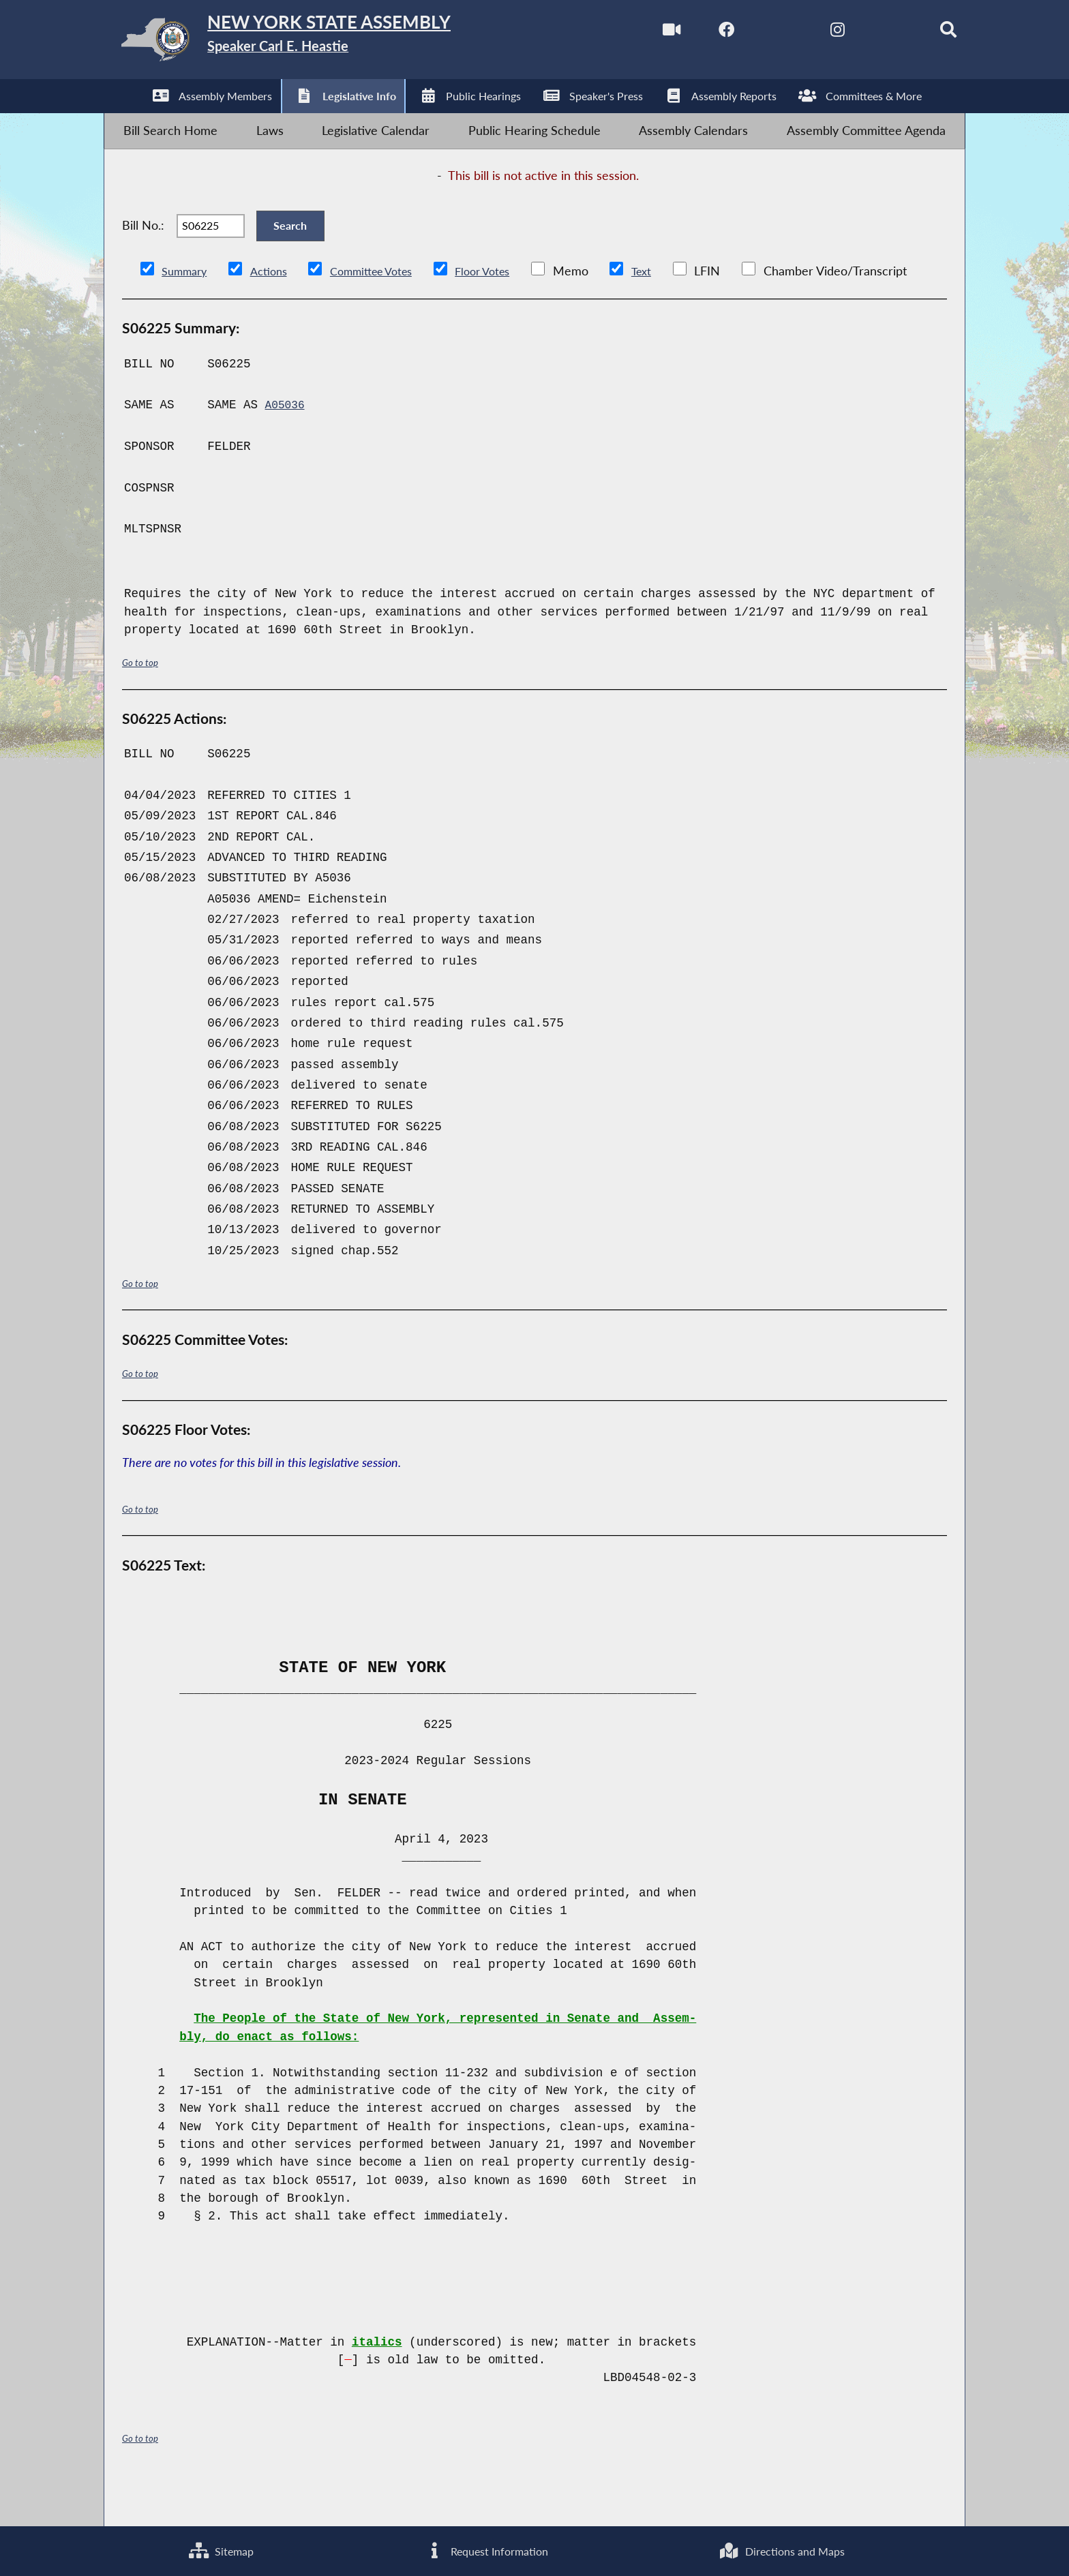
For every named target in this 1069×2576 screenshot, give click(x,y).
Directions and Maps (779, 2548)
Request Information (481, 2548)
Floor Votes (506, 310)
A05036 (286, 444)
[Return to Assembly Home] (320, 43)
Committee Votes (386, 310)
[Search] (923, 33)
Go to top (142, 702)
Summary (187, 310)
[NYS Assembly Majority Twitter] (750, 33)
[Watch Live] (635, 33)
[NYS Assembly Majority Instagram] (808, 33)
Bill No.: (143, 254)
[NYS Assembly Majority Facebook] (693, 33)
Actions (276, 310)
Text (670, 310)
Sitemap (218, 2548)
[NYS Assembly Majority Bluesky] (865, 33)
